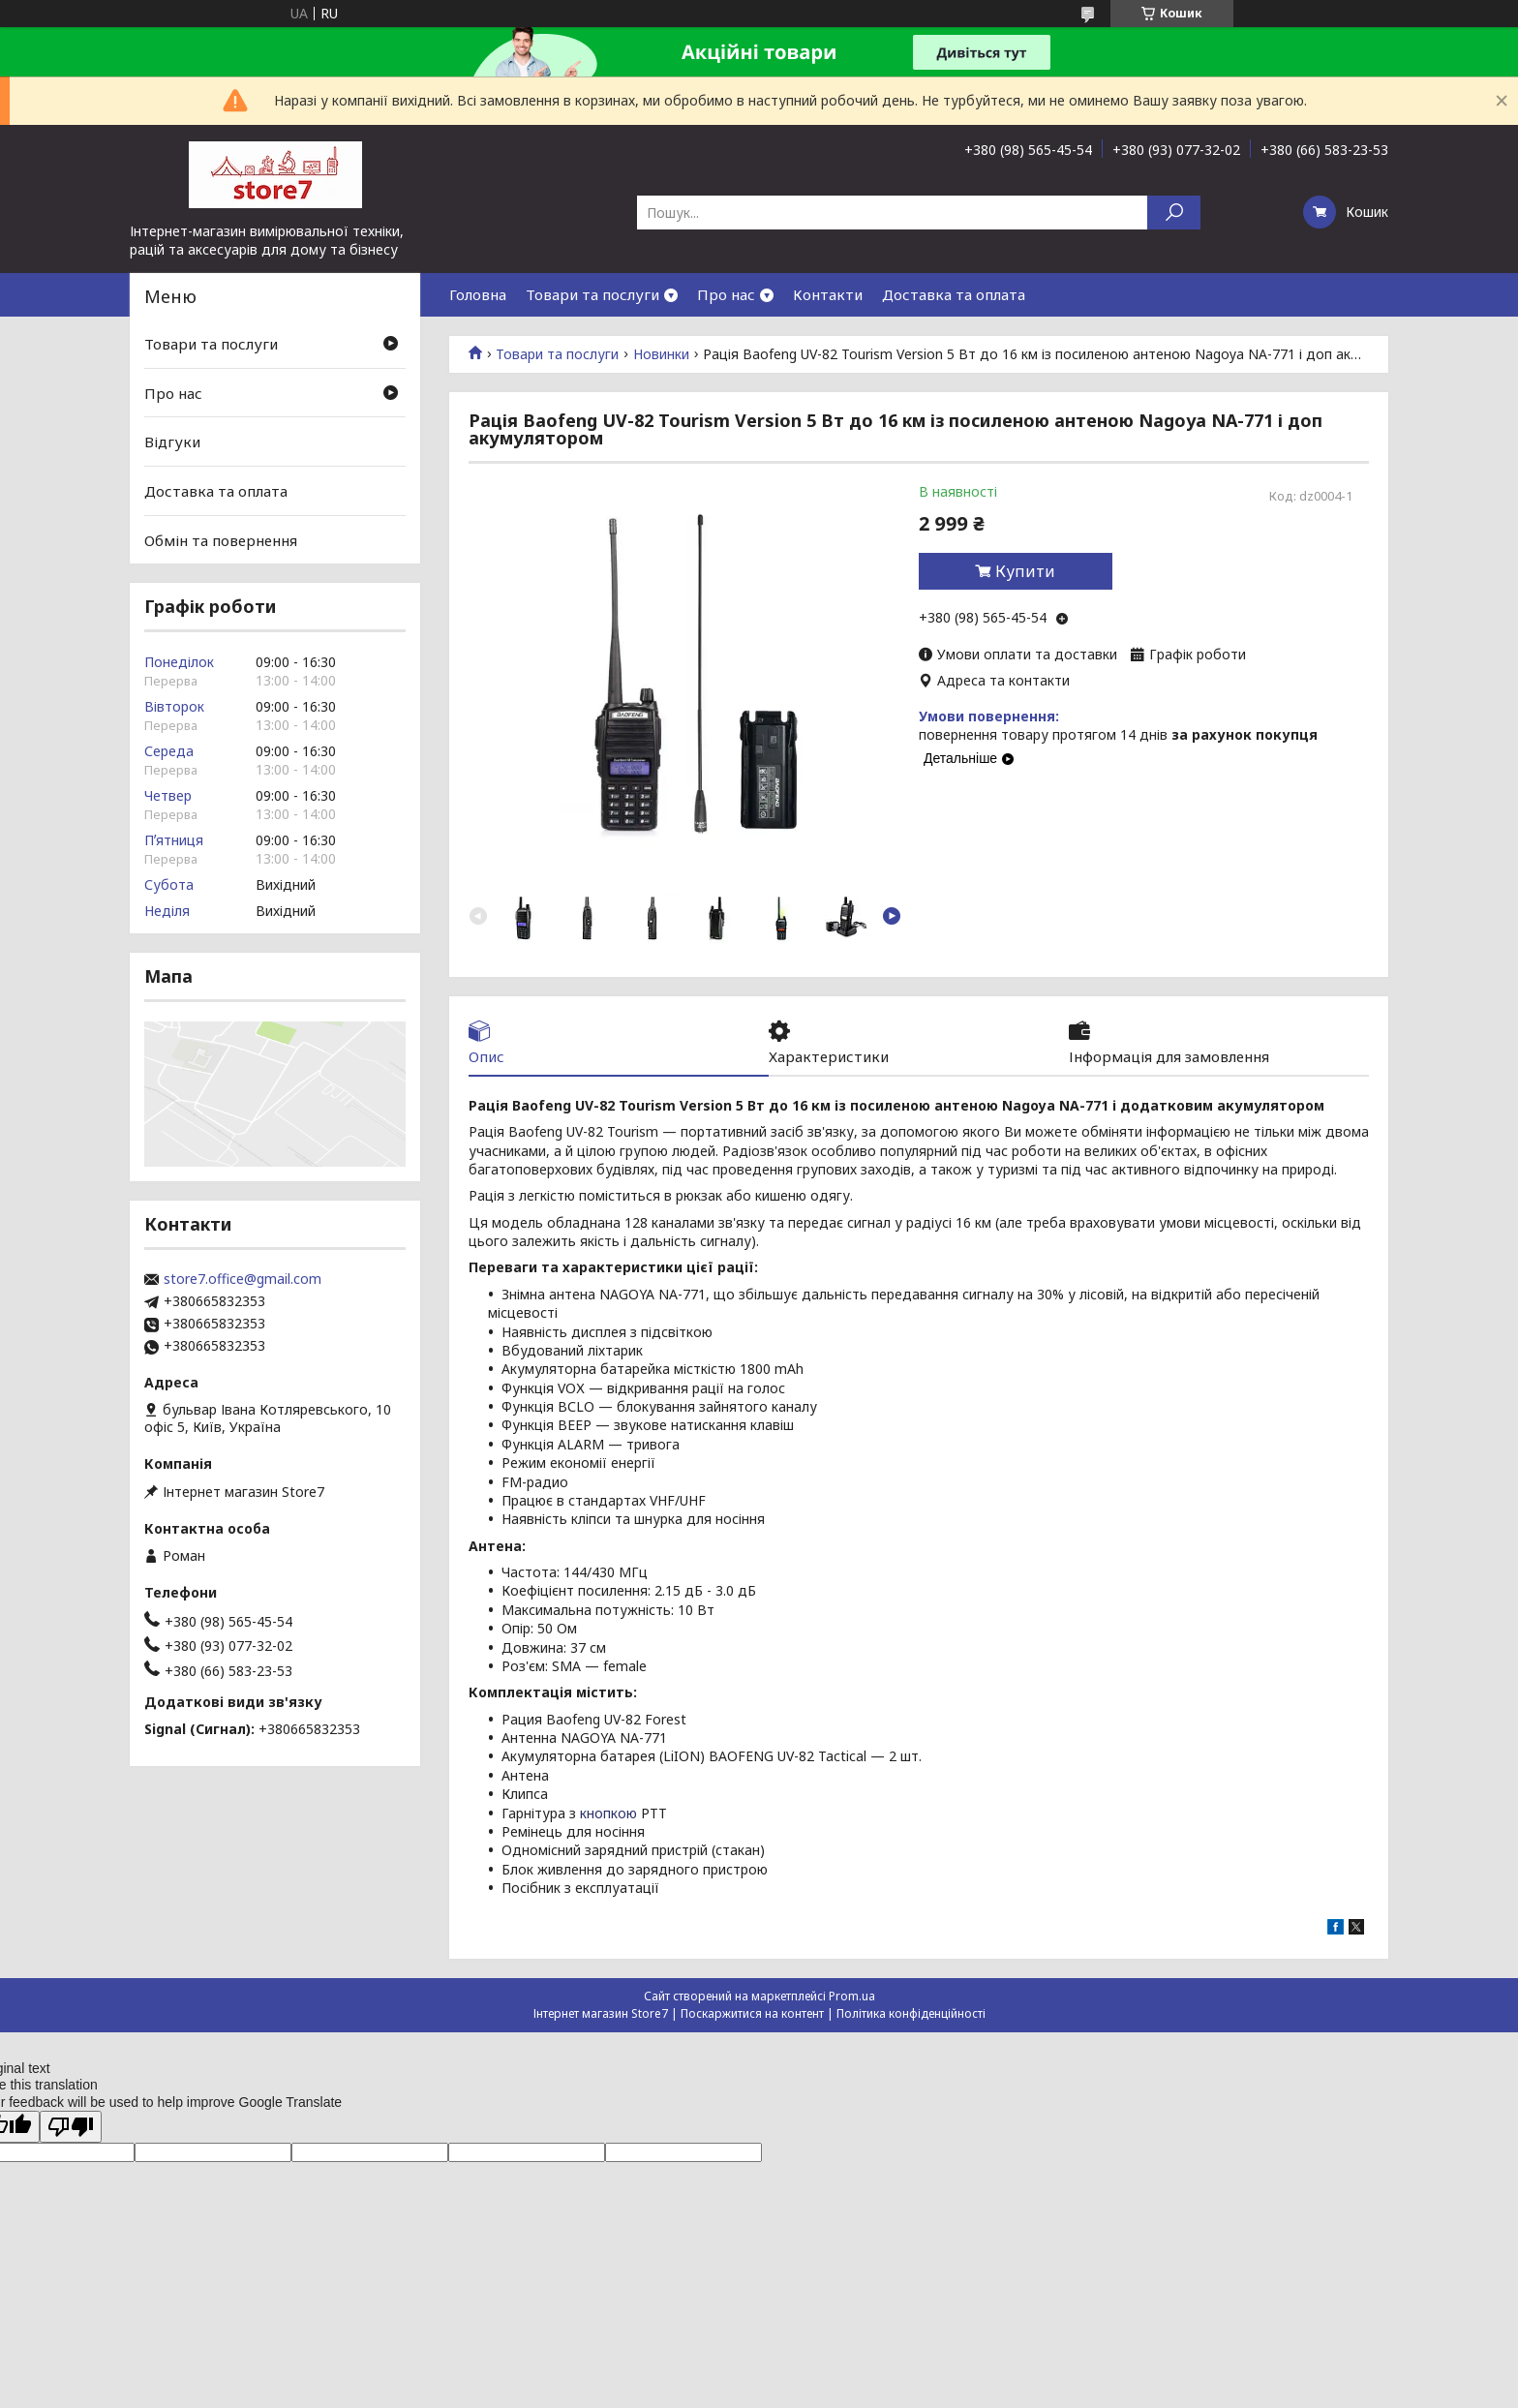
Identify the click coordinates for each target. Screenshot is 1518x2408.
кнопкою (608, 1813)
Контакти (828, 294)
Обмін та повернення (220, 539)
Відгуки (172, 441)
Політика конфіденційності (911, 2013)
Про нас (726, 294)
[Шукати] (1173, 212)
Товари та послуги (592, 294)
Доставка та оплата (953, 294)
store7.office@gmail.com (242, 1279)
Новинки (661, 354)
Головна (477, 294)
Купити (1025, 571)
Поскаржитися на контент (752, 2013)
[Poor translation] (71, 2127)
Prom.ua (852, 1996)
